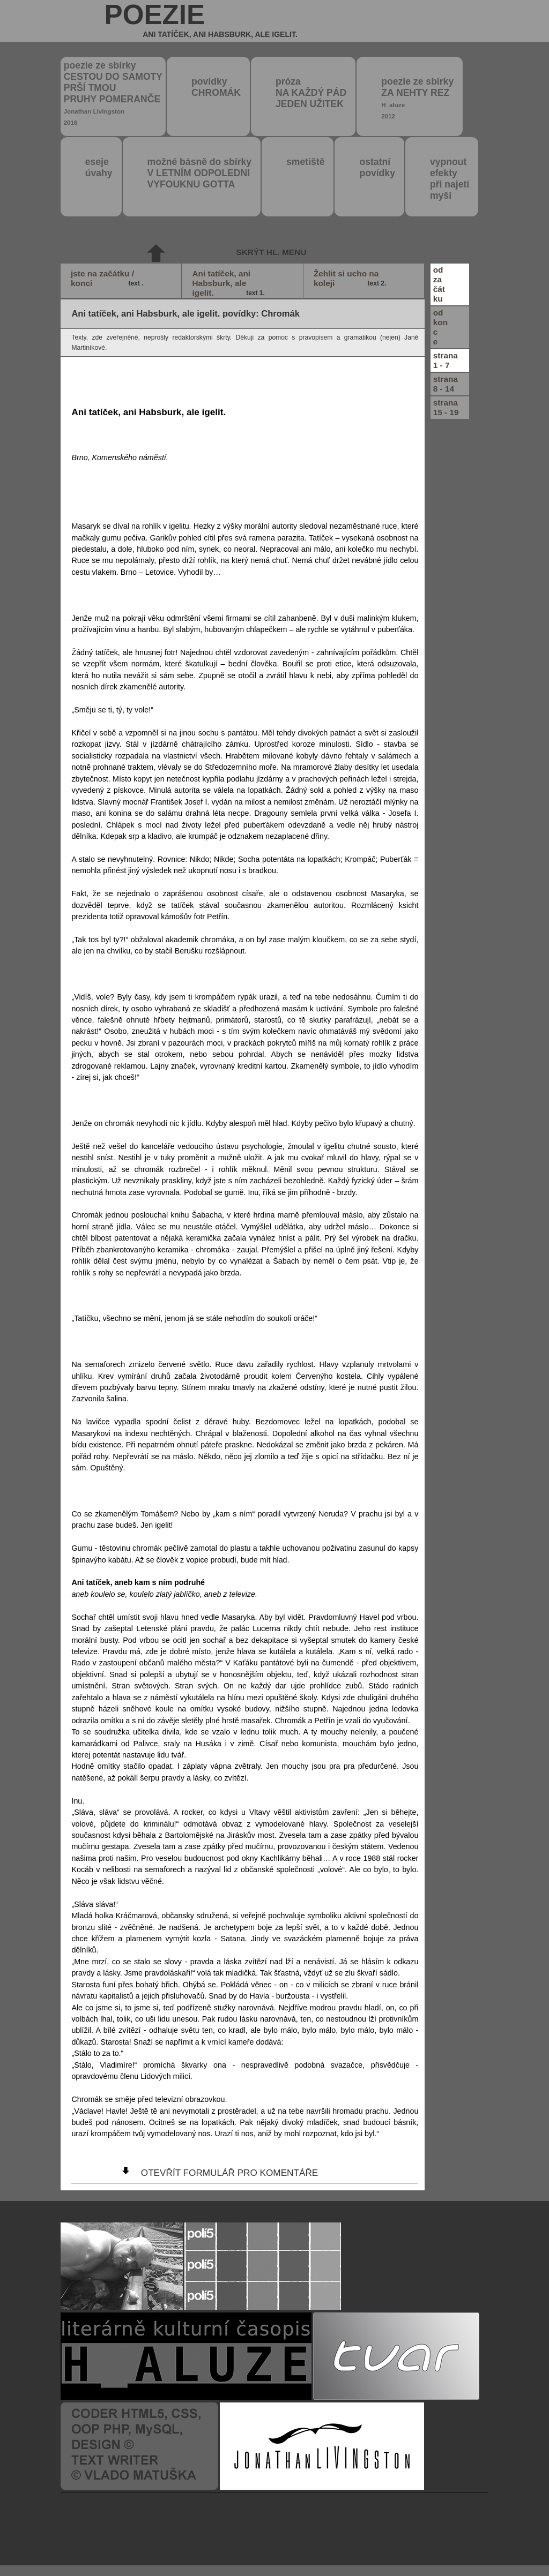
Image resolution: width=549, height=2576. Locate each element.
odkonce (440, 327)
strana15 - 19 (446, 407)
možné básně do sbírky (199, 173)
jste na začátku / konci (108, 278)
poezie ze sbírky (113, 93)
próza (311, 92)
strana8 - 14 (445, 383)
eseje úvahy (99, 167)
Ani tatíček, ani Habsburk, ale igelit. (229, 283)
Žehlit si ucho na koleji (351, 278)
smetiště (305, 161)
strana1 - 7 (445, 360)
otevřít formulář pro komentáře (229, 2172)
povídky (216, 87)
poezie (201, 21)
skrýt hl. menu (271, 252)
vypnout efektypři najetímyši (449, 178)
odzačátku (439, 284)
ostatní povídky (377, 167)
